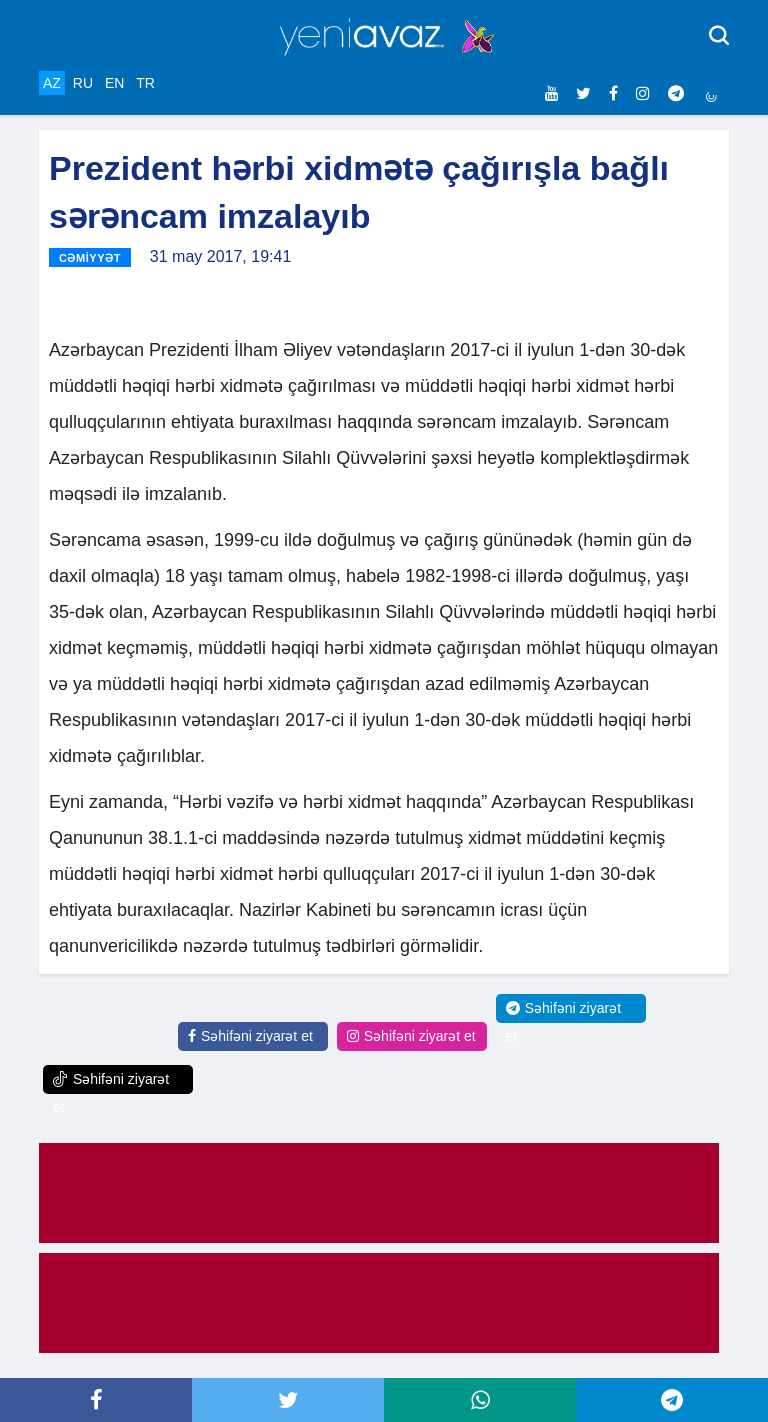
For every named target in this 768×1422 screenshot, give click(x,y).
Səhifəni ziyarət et (250, 1036)
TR (145, 83)
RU (83, 83)
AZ (52, 83)
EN (114, 83)
